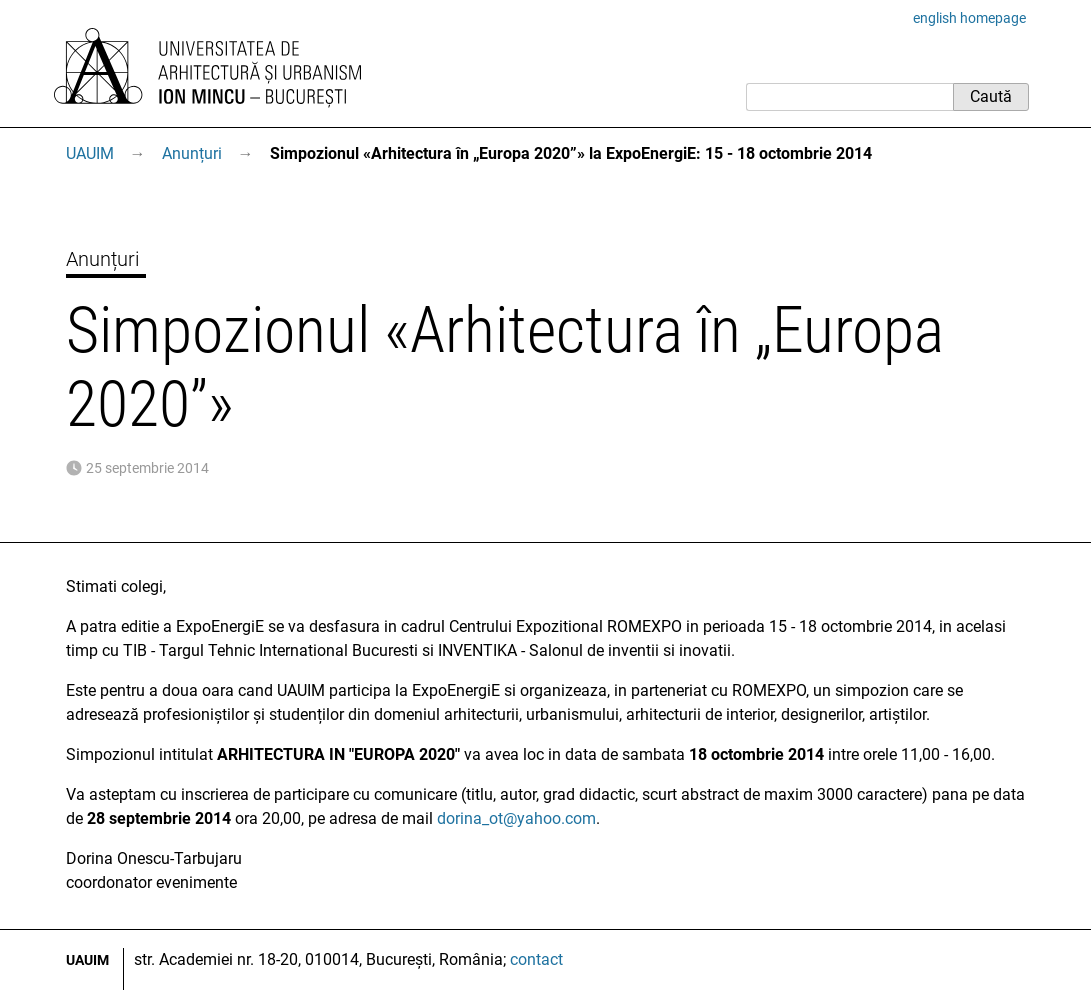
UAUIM (90, 153)
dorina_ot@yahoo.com (516, 818)
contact (536, 959)
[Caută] (849, 97)
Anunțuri (192, 153)
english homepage (969, 18)
